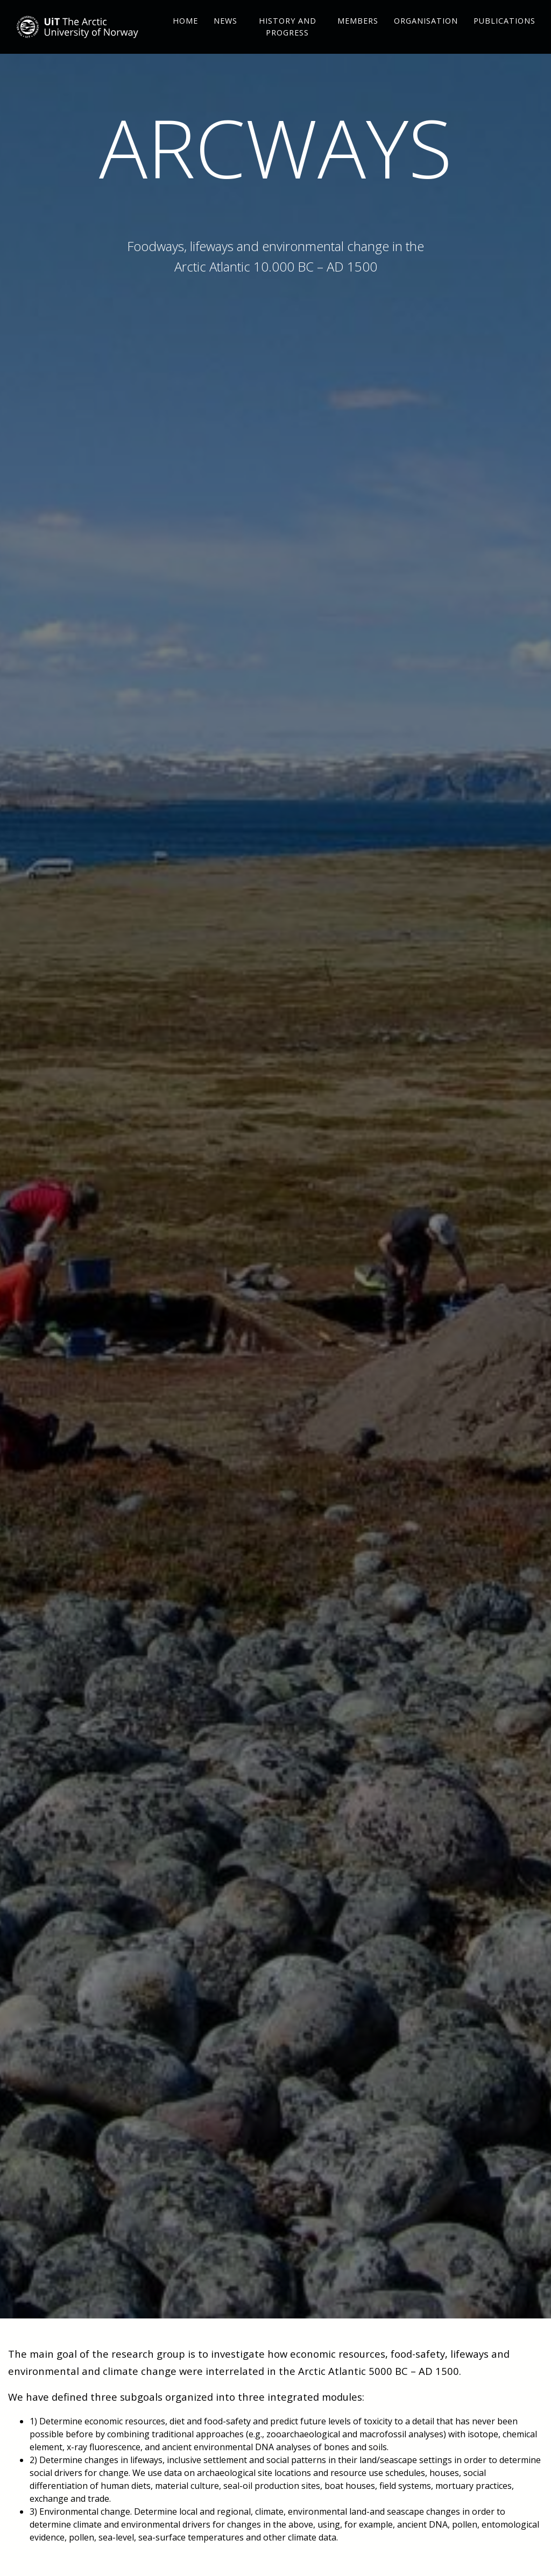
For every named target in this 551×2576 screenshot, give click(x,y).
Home (185, 38)
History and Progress (287, 44)
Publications (504, 38)
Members (357, 38)
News (225, 38)
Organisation (426, 38)
